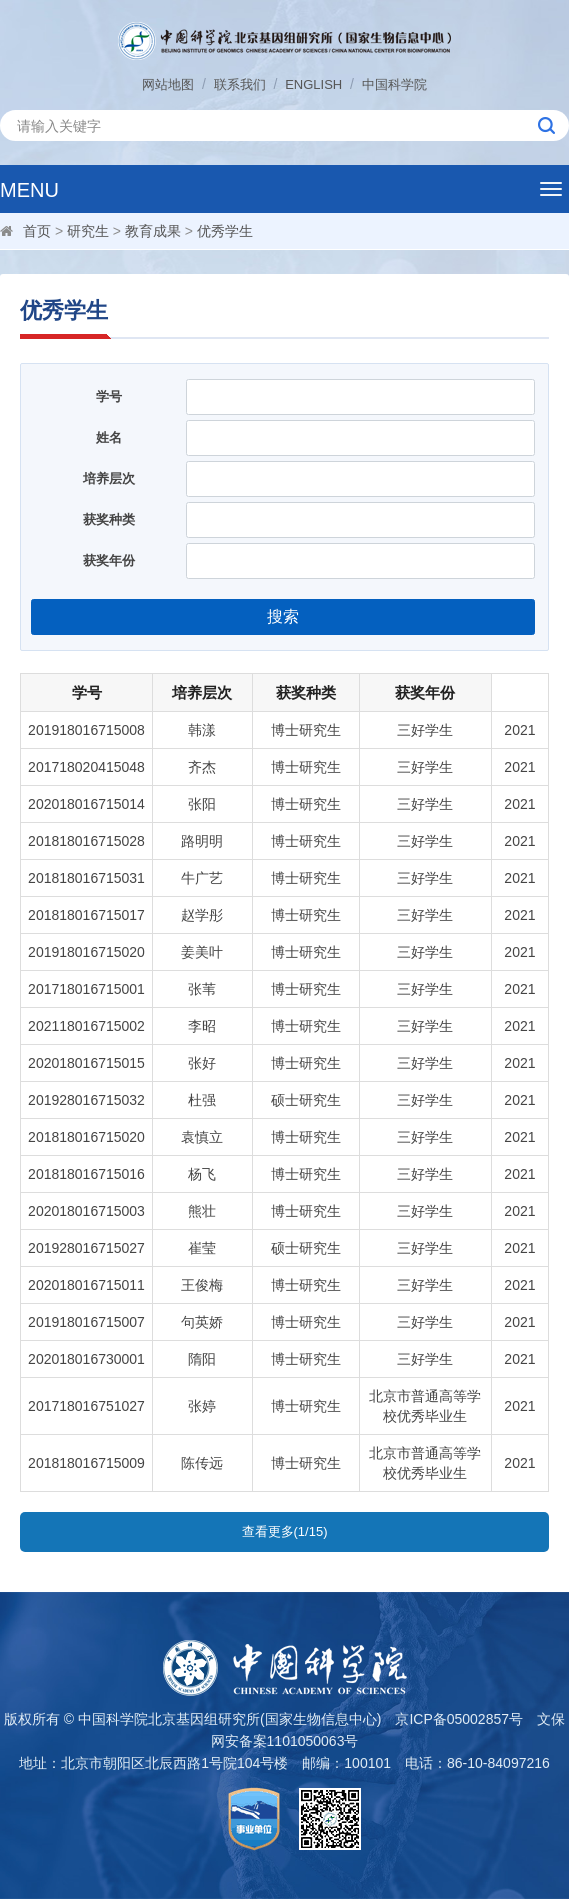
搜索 (283, 616)
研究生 (88, 231)
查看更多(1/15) (285, 1531)
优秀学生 (225, 231)
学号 (109, 396)
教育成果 (153, 231)
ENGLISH (313, 84)
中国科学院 (394, 84)
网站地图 (168, 84)
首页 (37, 231)
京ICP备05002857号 (459, 1719)
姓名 (109, 437)
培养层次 (109, 478)
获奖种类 (109, 519)
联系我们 (240, 84)
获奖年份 (109, 560)
